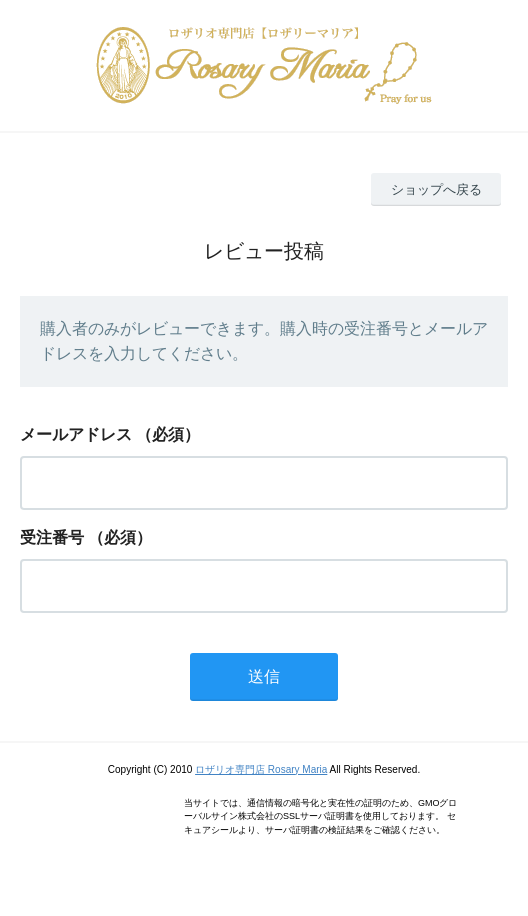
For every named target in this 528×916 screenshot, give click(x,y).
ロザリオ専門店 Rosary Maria (261, 769)
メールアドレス (76, 434)
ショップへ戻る (436, 189)
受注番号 (52, 537)
